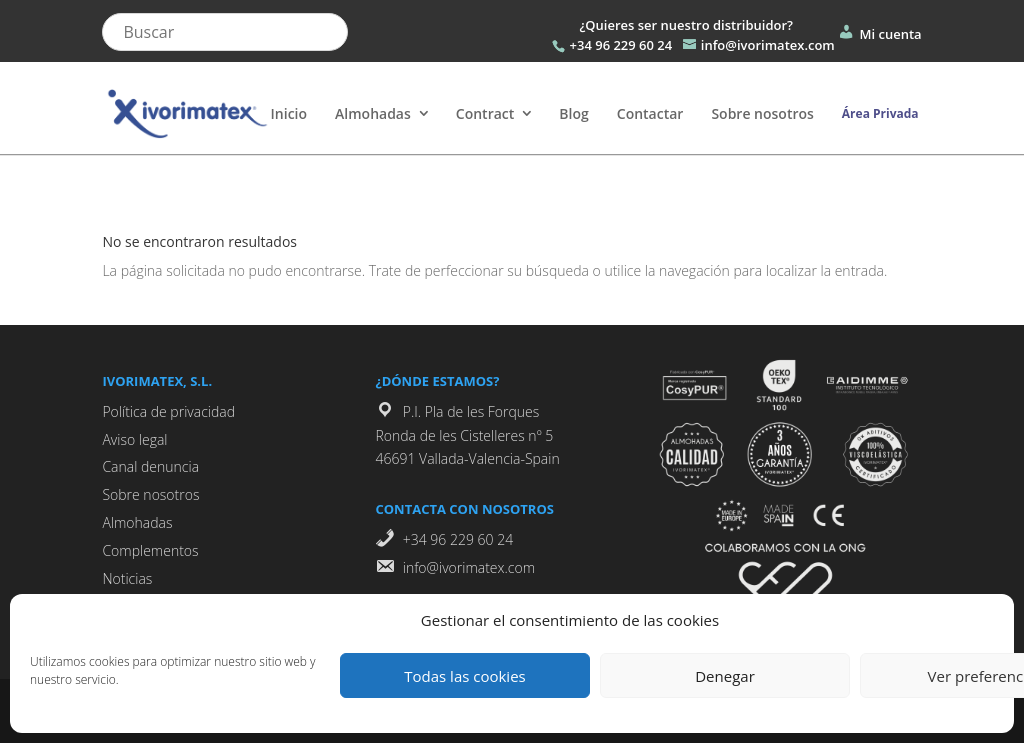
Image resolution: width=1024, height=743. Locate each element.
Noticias (127, 578)
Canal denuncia (150, 466)
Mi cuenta (879, 34)
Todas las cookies (464, 676)
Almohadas (373, 113)
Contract (485, 113)
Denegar (725, 676)
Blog (573, 113)
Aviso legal (134, 439)
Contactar (650, 113)
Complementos (150, 550)
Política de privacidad (168, 411)
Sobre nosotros (762, 113)
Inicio (289, 113)
